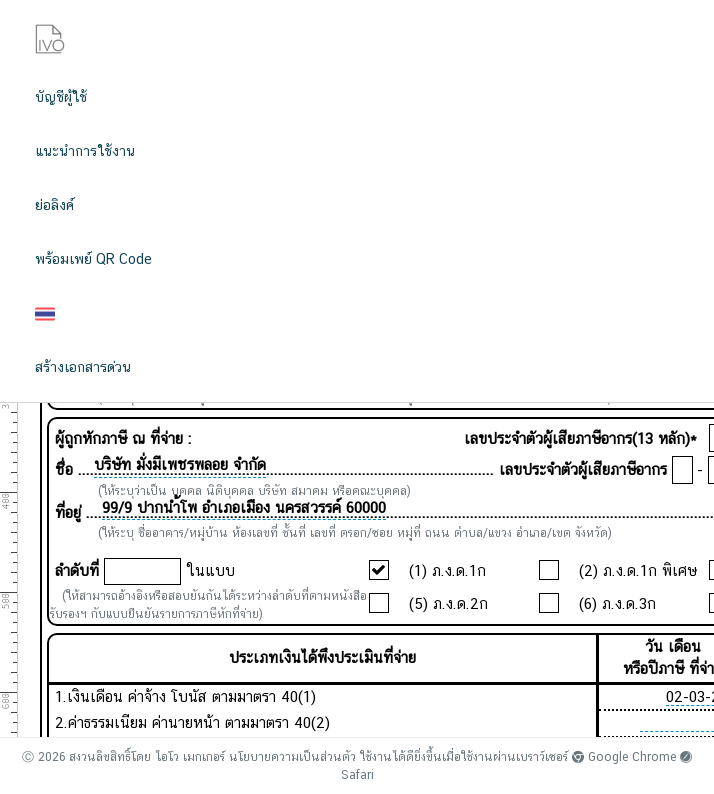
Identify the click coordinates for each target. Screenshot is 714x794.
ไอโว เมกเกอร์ (190, 757)
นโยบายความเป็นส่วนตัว (292, 757)
